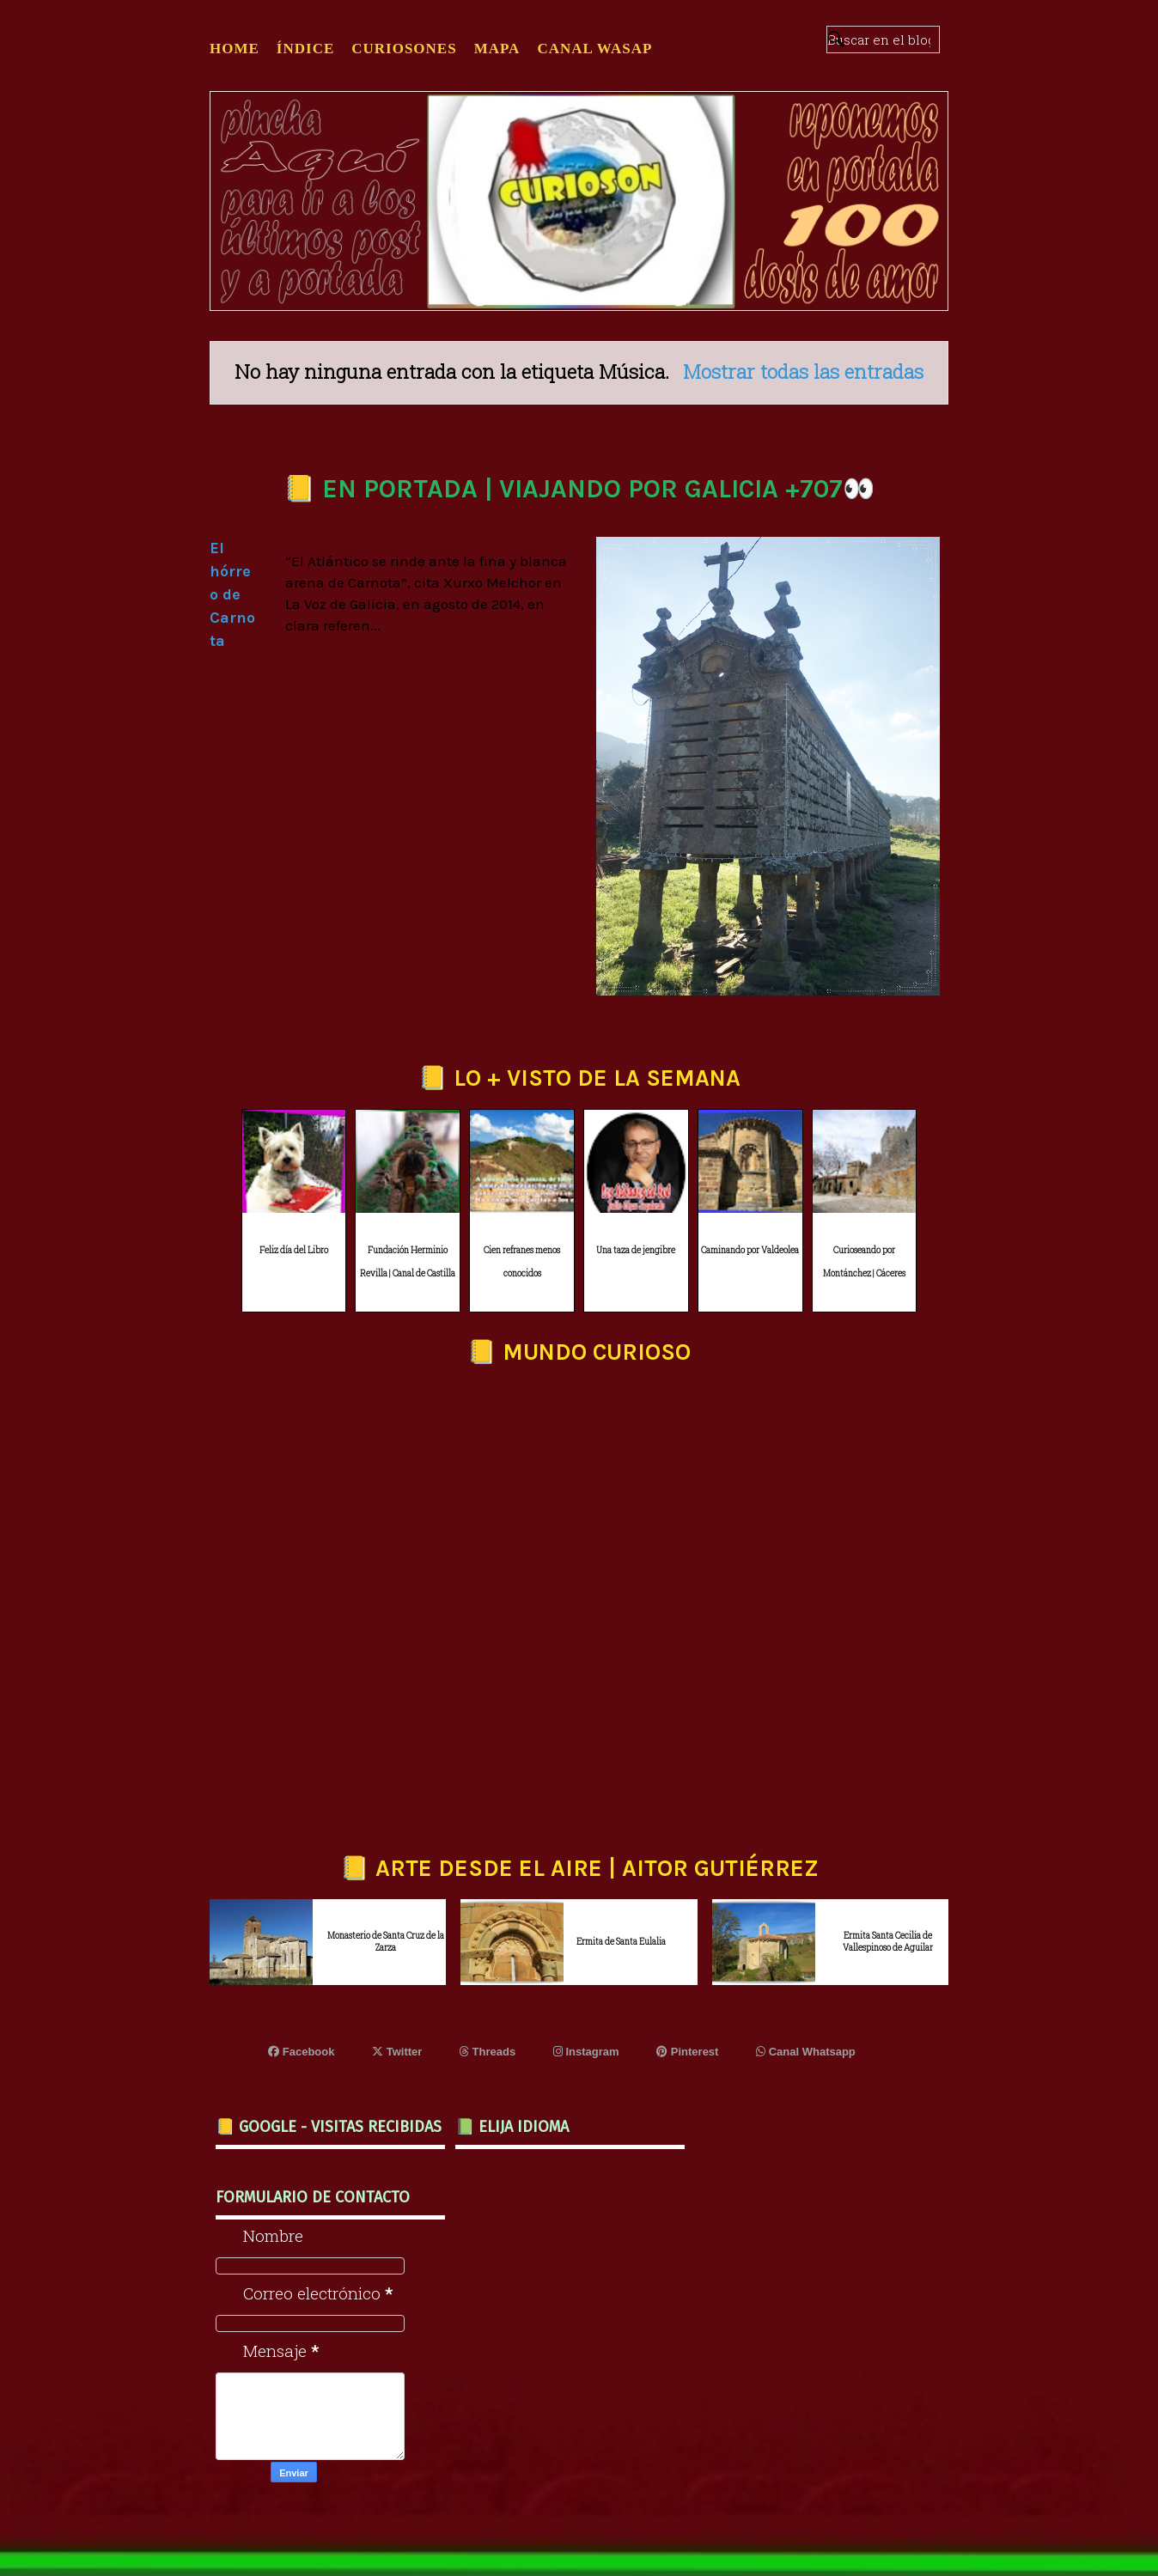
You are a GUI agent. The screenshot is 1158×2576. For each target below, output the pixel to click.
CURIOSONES (403, 48)
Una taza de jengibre (635, 1250)
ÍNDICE (305, 48)
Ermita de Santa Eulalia (621, 1941)
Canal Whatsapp (806, 2051)
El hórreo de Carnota (232, 594)
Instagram (586, 2051)
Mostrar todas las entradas (803, 371)
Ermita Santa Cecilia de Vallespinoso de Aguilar (888, 1941)
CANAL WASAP (594, 48)
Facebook (301, 2051)
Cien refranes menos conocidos (522, 1262)
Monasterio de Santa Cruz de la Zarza (385, 1941)
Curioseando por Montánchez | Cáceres (864, 1262)
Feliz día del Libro (293, 1250)
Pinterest (687, 2051)
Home (234, 48)
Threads (487, 2051)
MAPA (497, 48)
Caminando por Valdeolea (750, 1250)
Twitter (397, 2051)
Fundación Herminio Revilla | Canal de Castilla (407, 1262)
